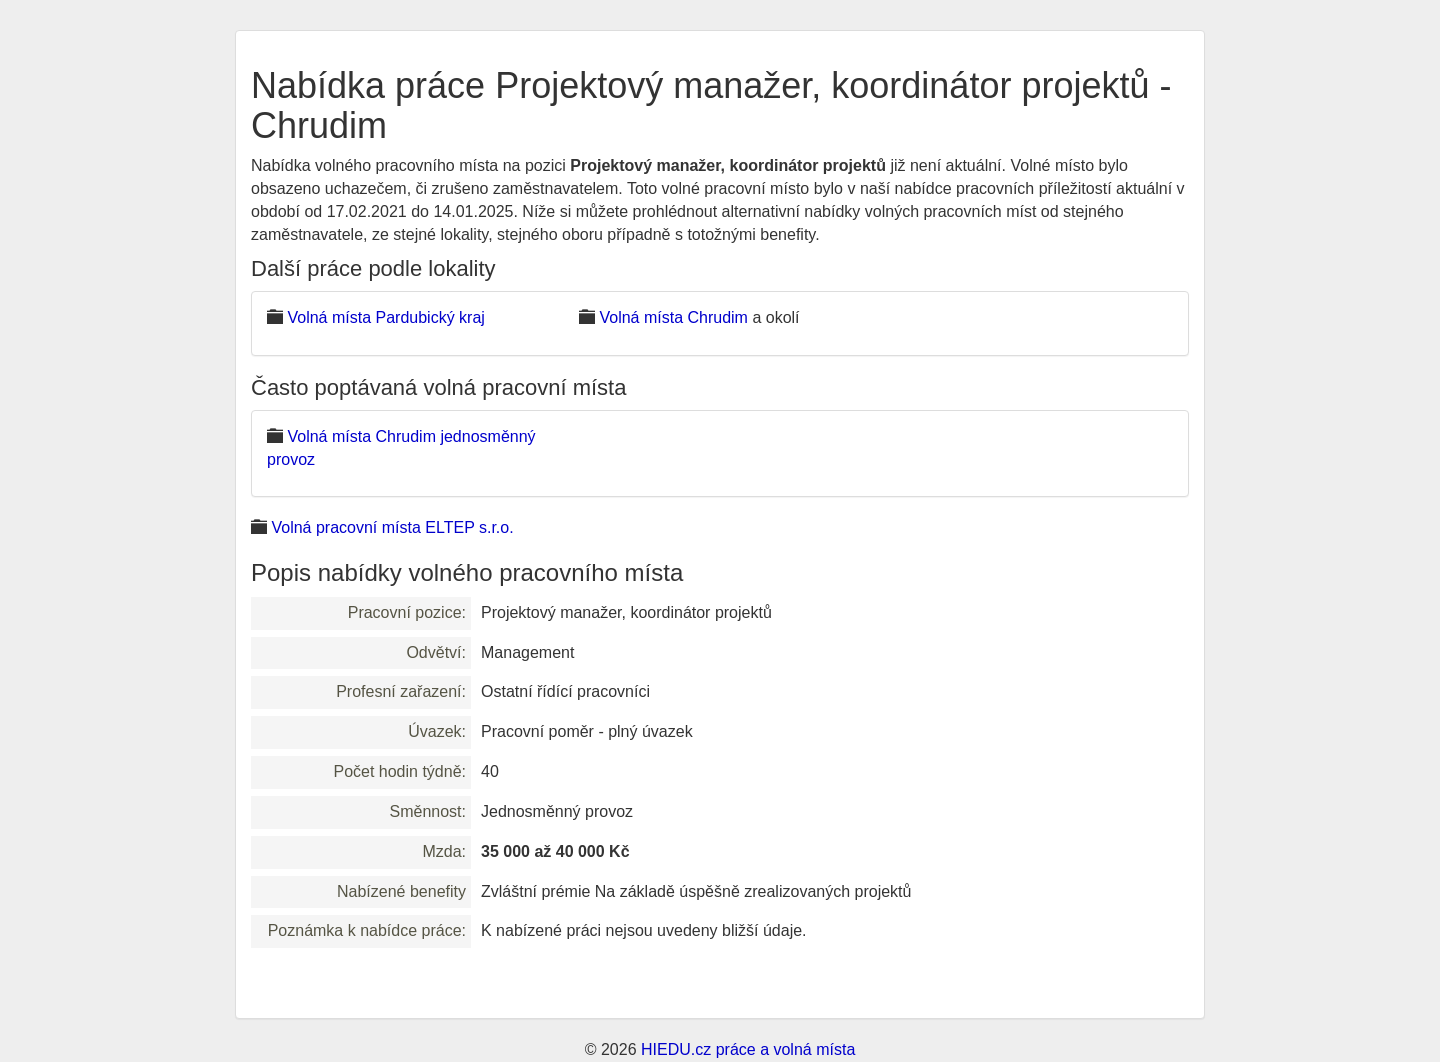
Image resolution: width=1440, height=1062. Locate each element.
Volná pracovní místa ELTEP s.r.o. (392, 527)
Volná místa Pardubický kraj (385, 317)
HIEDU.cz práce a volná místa (748, 1049)
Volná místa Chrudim (673, 317)
